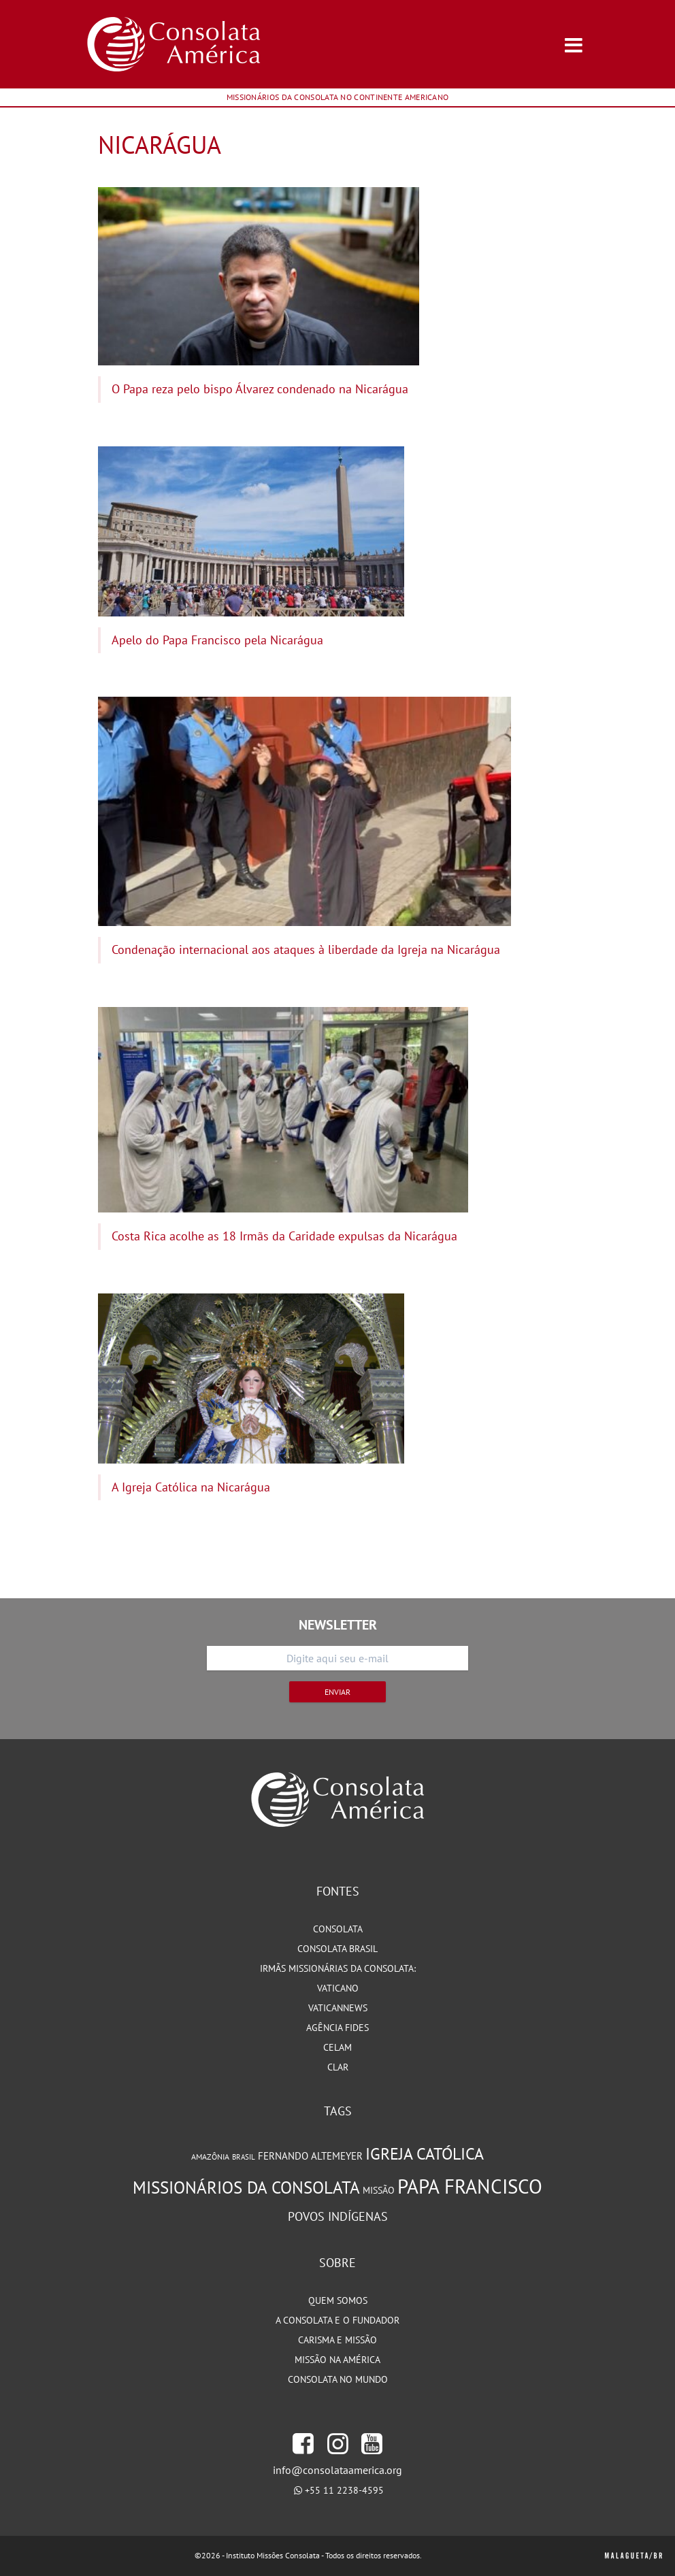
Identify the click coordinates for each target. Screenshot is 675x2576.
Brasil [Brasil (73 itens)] (243, 2157)
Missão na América (337, 2360)
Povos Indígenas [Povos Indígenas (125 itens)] (338, 2216)
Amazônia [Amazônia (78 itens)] (210, 2156)
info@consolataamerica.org (337, 2470)
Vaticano (338, 1988)
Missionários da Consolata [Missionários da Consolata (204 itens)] (246, 2187)
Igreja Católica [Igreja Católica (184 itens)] (424, 2153)
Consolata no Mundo (338, 2379)
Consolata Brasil (337, 1949)
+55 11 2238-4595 (344, 2490)
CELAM (337, 2047)
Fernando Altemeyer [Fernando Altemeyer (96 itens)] (310, 2155)
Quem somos (337, 2300)
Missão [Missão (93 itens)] (379, 2190)
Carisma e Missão (337, 2340)
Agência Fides (337, 2027)
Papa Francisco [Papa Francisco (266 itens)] (469, 2186)
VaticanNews (337, 2008)
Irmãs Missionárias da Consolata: (338, 1968)
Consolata (338, 1929)
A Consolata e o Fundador (337, 2320)
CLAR (337, 2067)
